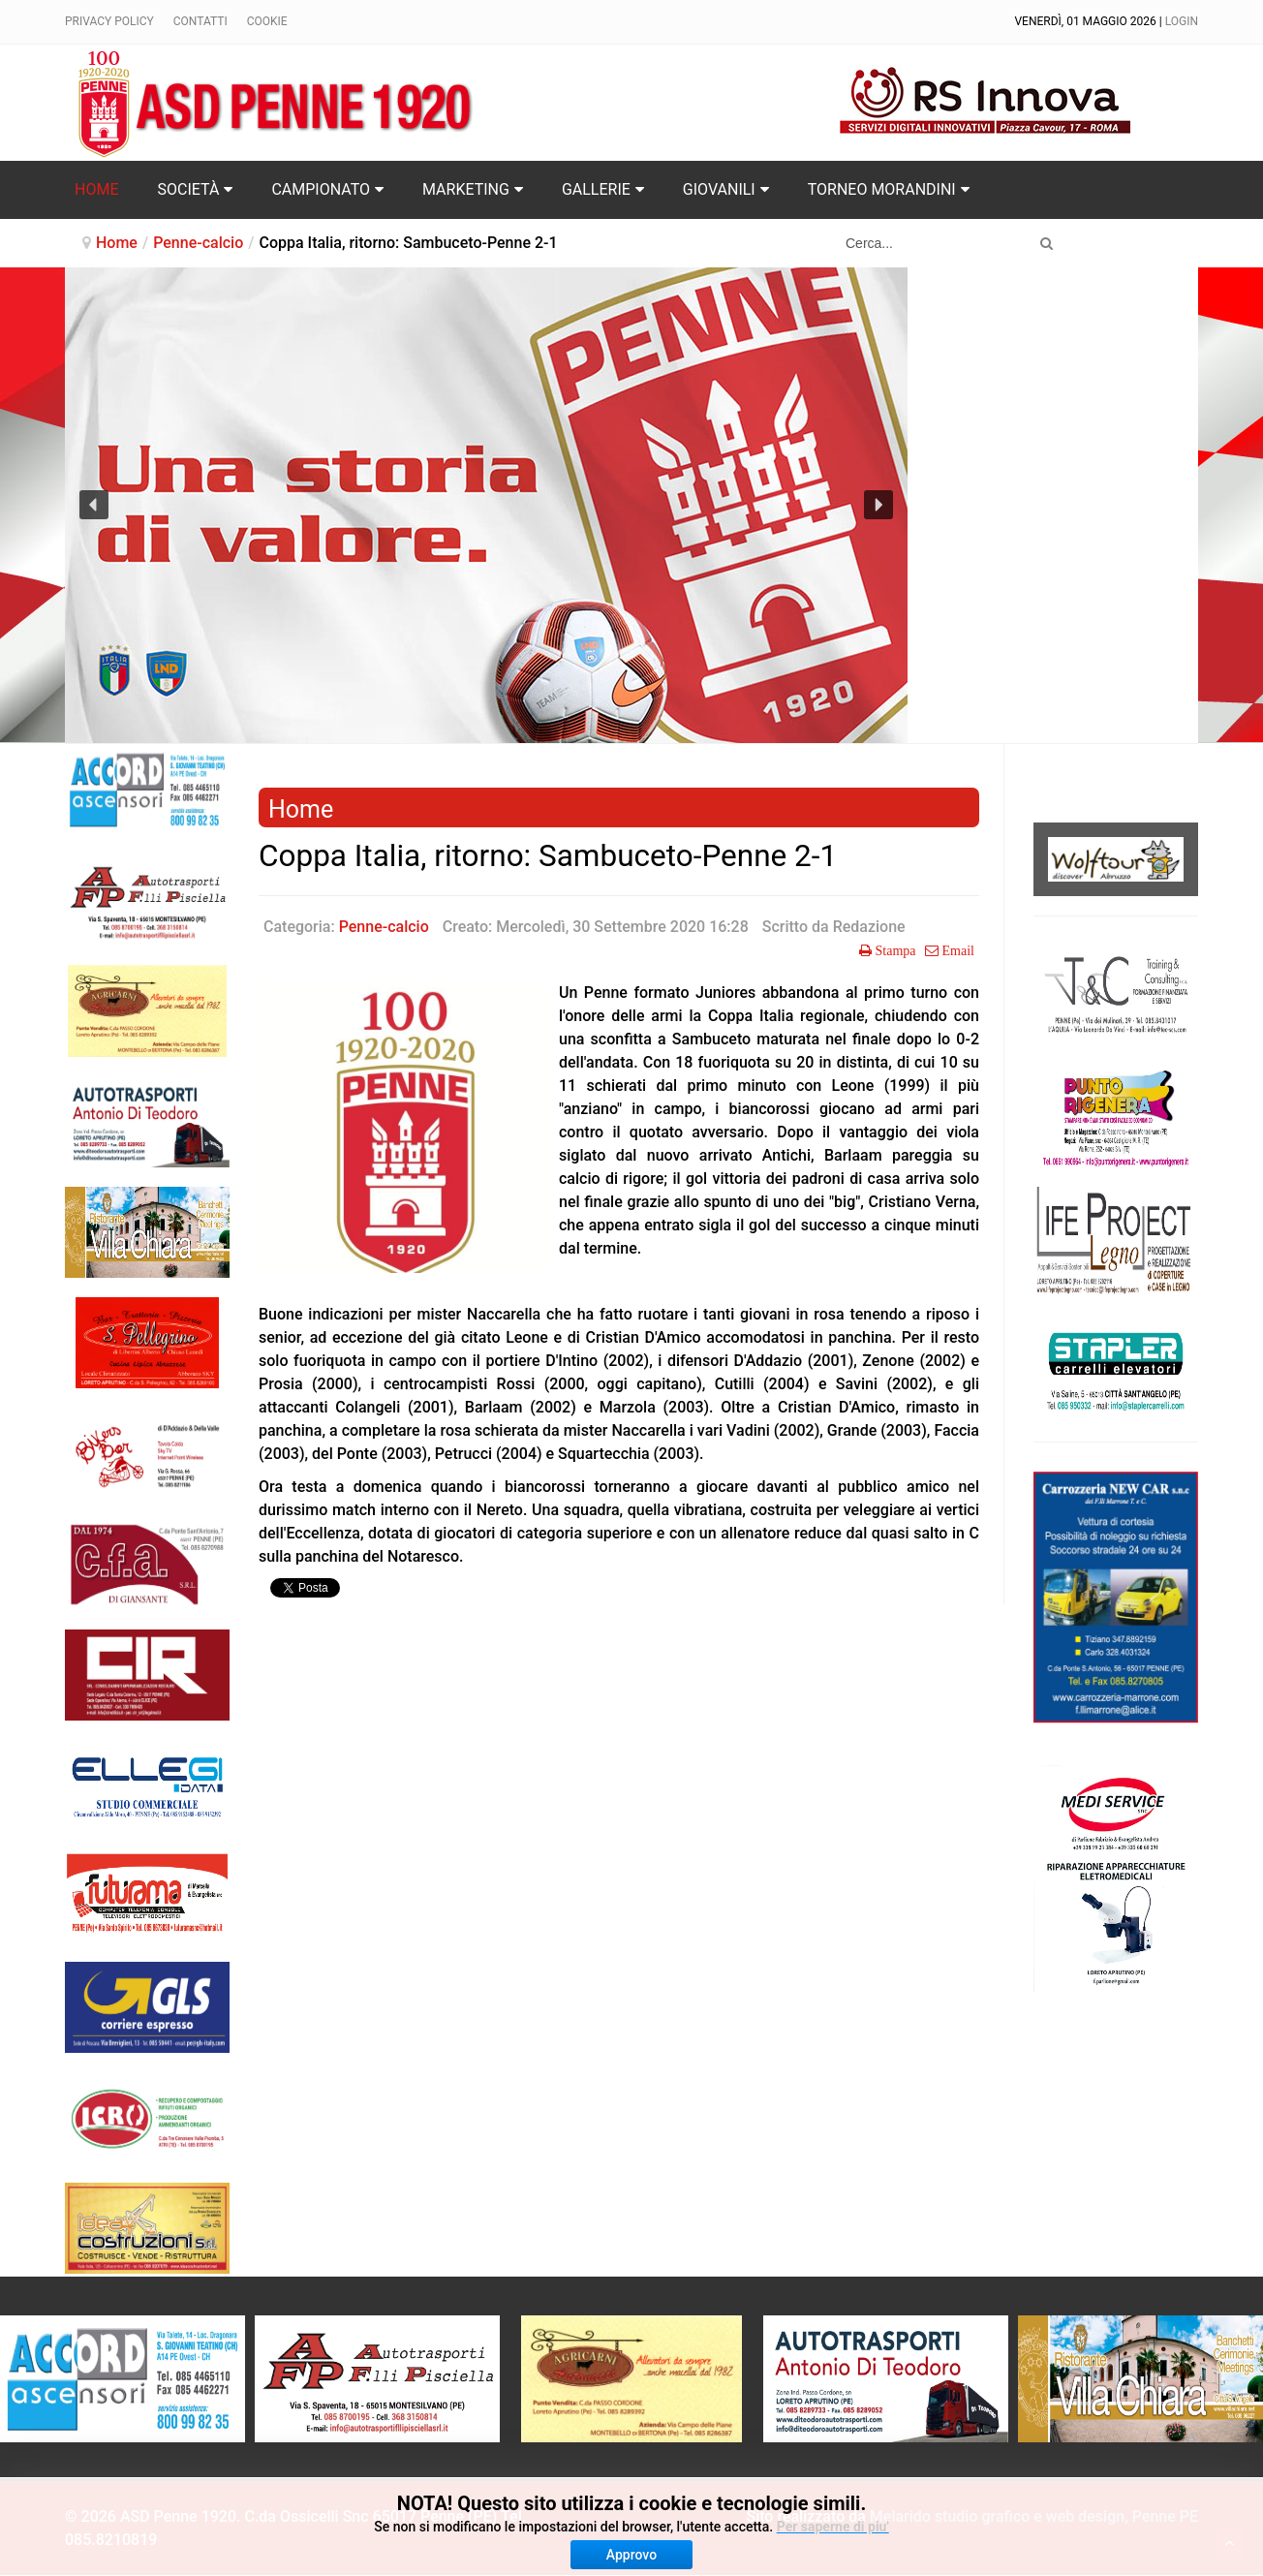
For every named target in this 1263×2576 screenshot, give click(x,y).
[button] (93, 504)
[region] (486, 505)
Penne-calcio (198, 242)
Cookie (267, 21)
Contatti (200, 21)
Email (956, 950)
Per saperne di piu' (833, 2526)
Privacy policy (109, 21)
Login (1181, 21)
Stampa (894, 950)
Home (117, 242)
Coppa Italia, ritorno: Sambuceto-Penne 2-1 (548, 856)
